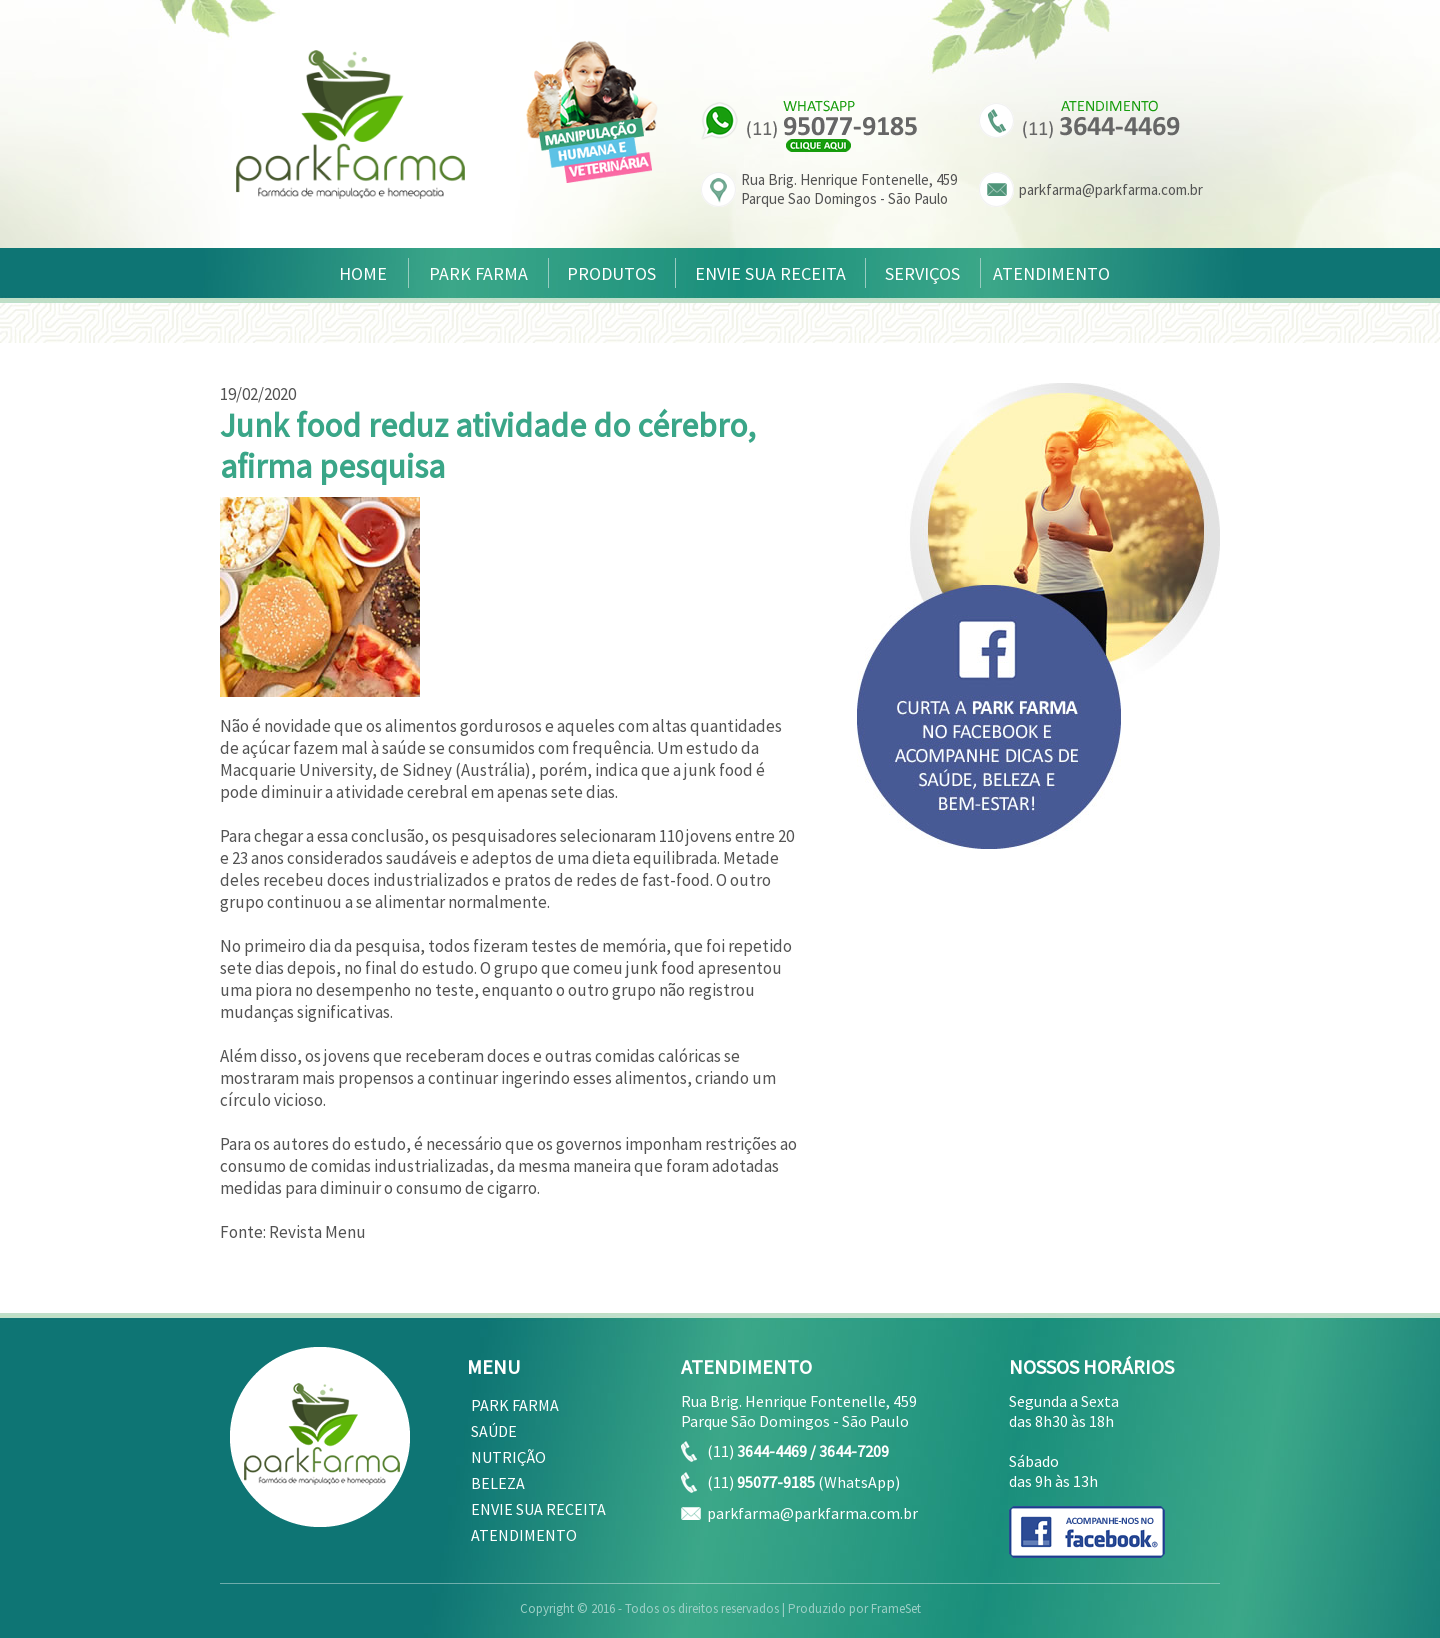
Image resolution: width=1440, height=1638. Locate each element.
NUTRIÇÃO (508, 1457)
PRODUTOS (611, 273)
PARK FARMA (478, 273)
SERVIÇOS (922, 273)
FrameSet (896, 1608)
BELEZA (498, 1483)
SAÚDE (494, 1431)
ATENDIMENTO (1051, 273)
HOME (363, 273)
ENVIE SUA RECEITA (770, 273)
